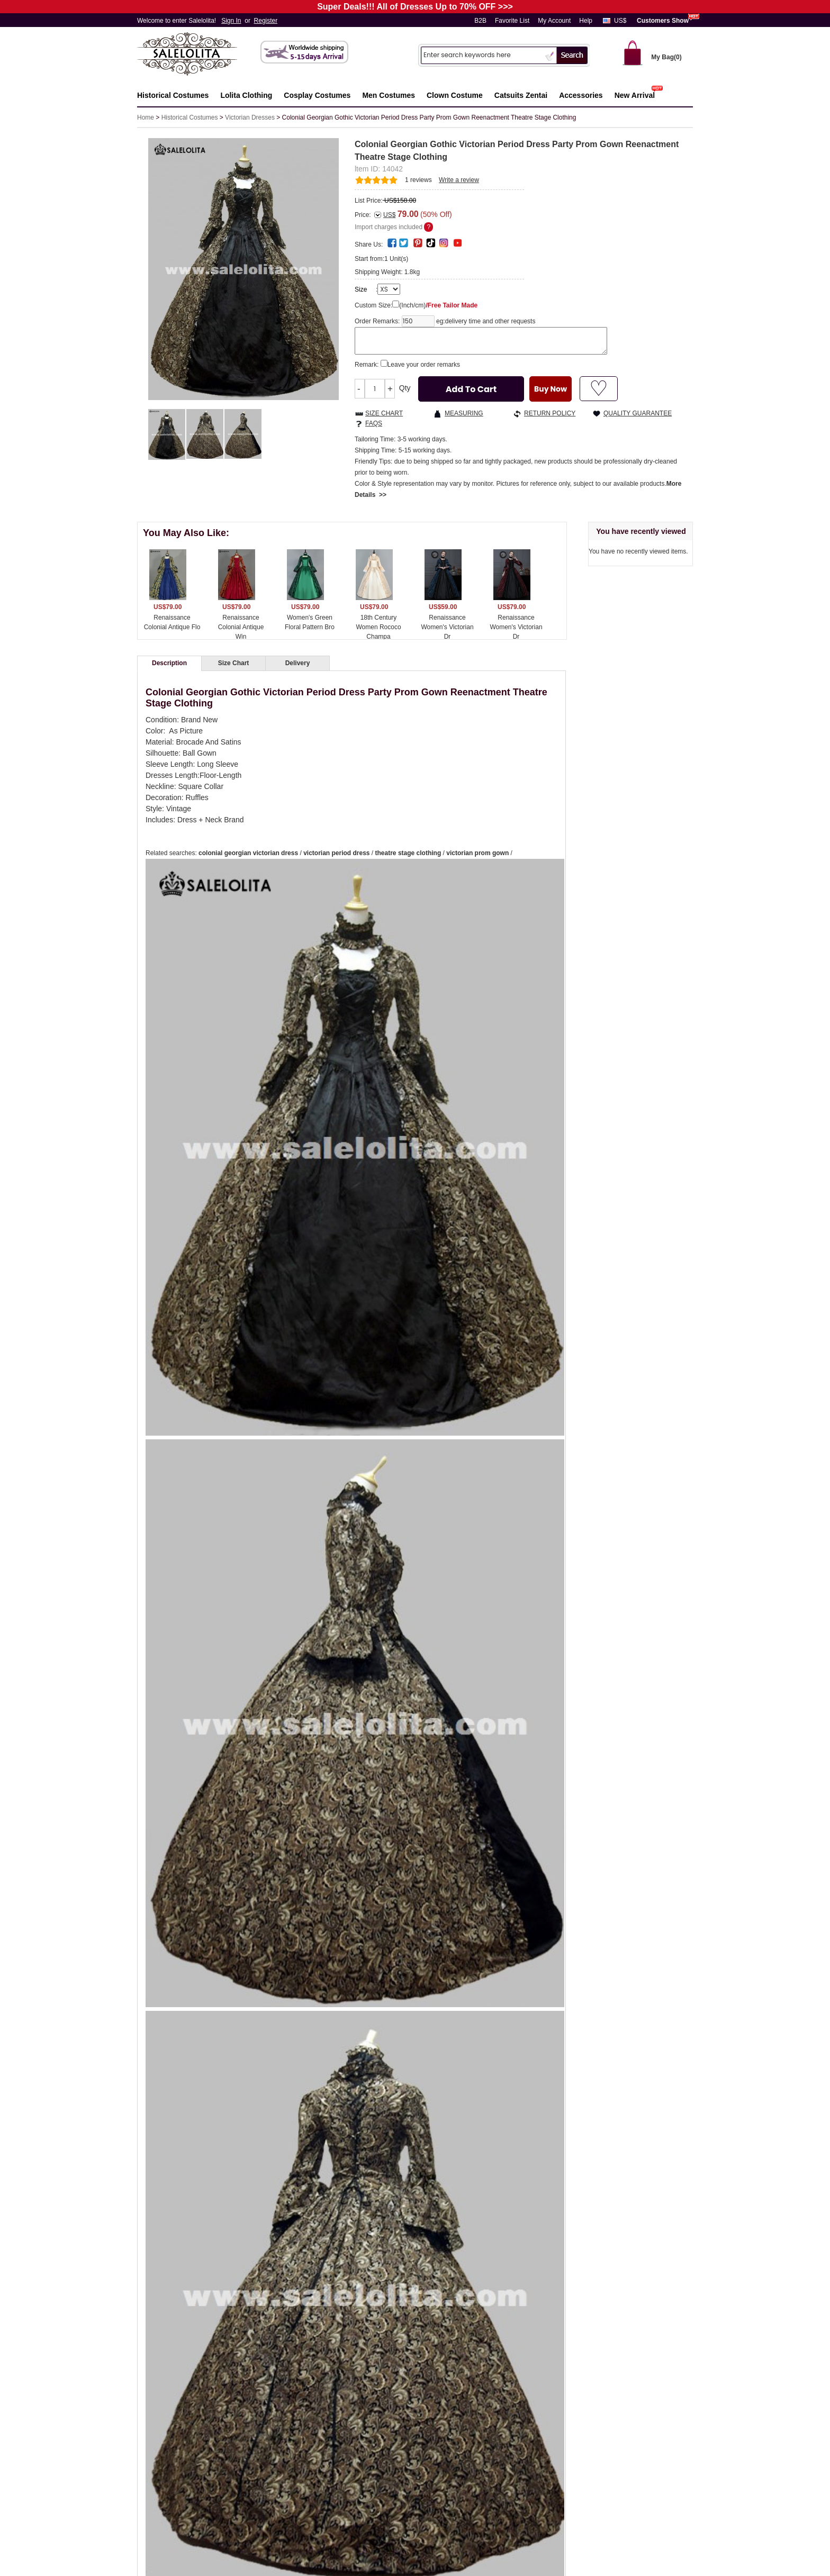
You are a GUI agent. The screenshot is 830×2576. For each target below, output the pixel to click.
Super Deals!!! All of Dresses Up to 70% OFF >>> (415, 6)
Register (266, 20)
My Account (554, 20)
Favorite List (512, 20)
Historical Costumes (189, 117)
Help (585, 20)
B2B (480, 20)
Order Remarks (376, 321)
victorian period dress (336, 853)
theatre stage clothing (408, 853)
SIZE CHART (384, 413)
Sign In (231, 20)
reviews (418, 180)
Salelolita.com (198, 54)
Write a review (459, 180)
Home (145, 117)
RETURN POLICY (549, 413)
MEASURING (464, 413)
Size (361, 289)
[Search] (481, 54)
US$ (620, 20)
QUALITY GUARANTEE (637, 413)
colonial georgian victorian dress (248, 853)
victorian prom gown (477, 853)
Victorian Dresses (250, 117)
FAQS (373, 423)
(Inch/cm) (438, 305)
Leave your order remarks (423, 364)
